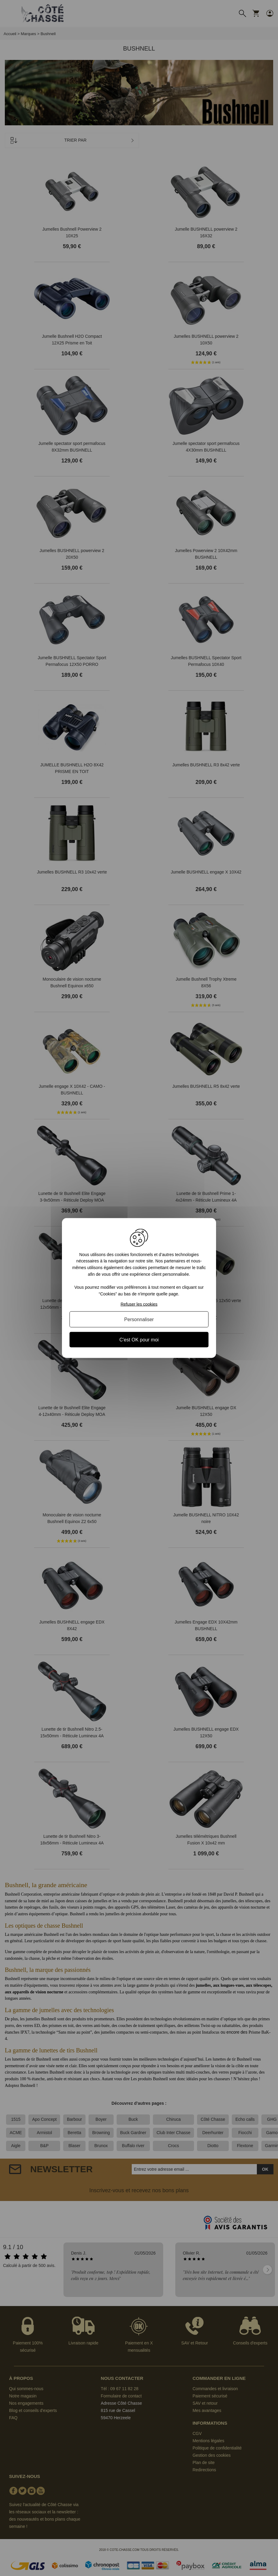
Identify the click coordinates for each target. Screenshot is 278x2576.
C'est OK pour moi (139, 1339)
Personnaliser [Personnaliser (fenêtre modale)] (139, 1319)
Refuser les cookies (139, 1304)
